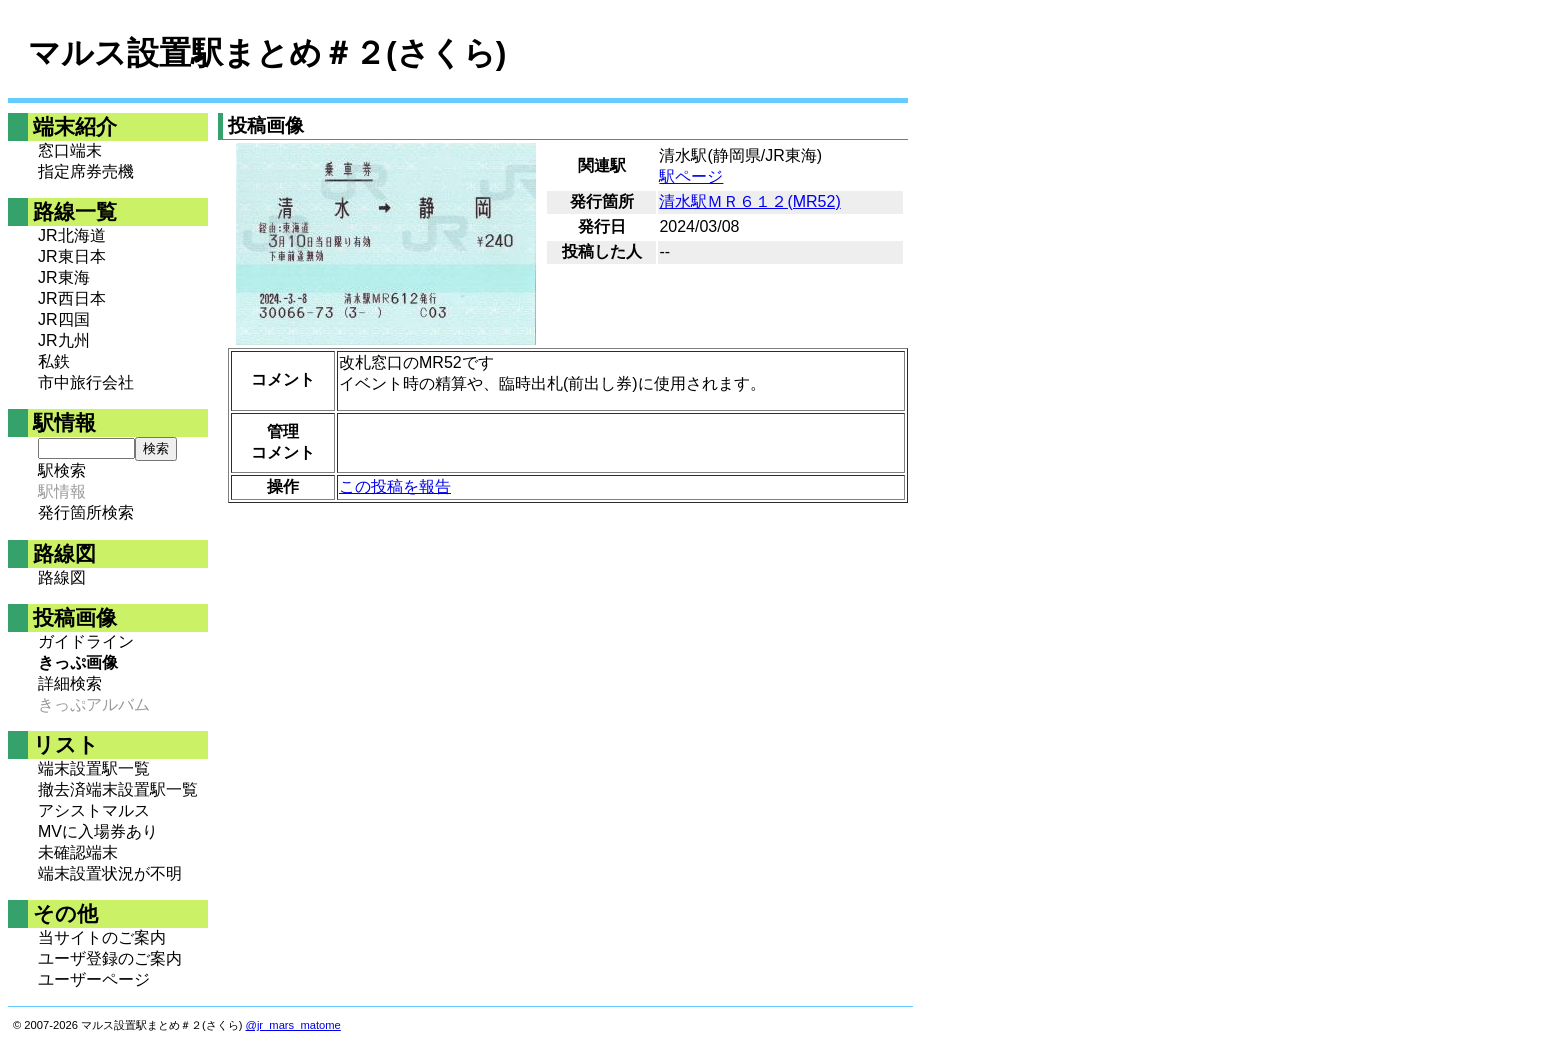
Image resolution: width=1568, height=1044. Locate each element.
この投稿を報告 (395, 486)
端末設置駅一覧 (94, 768)
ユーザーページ (94, 979)
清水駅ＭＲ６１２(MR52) (749, 201)
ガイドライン (86, 641)
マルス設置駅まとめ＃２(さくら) (267, 53)
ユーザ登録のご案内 (110, 958)
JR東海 (64, 277)
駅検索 (62, 470)
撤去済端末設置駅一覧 (118, 789)
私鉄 (54, 361)
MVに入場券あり (98, 831)
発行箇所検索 (86, 512)
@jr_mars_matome (293, 1025)
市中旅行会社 (86, 382)
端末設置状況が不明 (110, 873)
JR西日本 (72, 298)
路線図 (62, 577)
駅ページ (691, 176)
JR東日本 (72, 256)
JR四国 (64, 319)
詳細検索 (70, 683)
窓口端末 (70, 150)
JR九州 (64, 340)
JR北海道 (72, 235)
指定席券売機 (86, 171)
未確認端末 (78, 852)
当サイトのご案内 (102, 937)
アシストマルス (94, 810)
